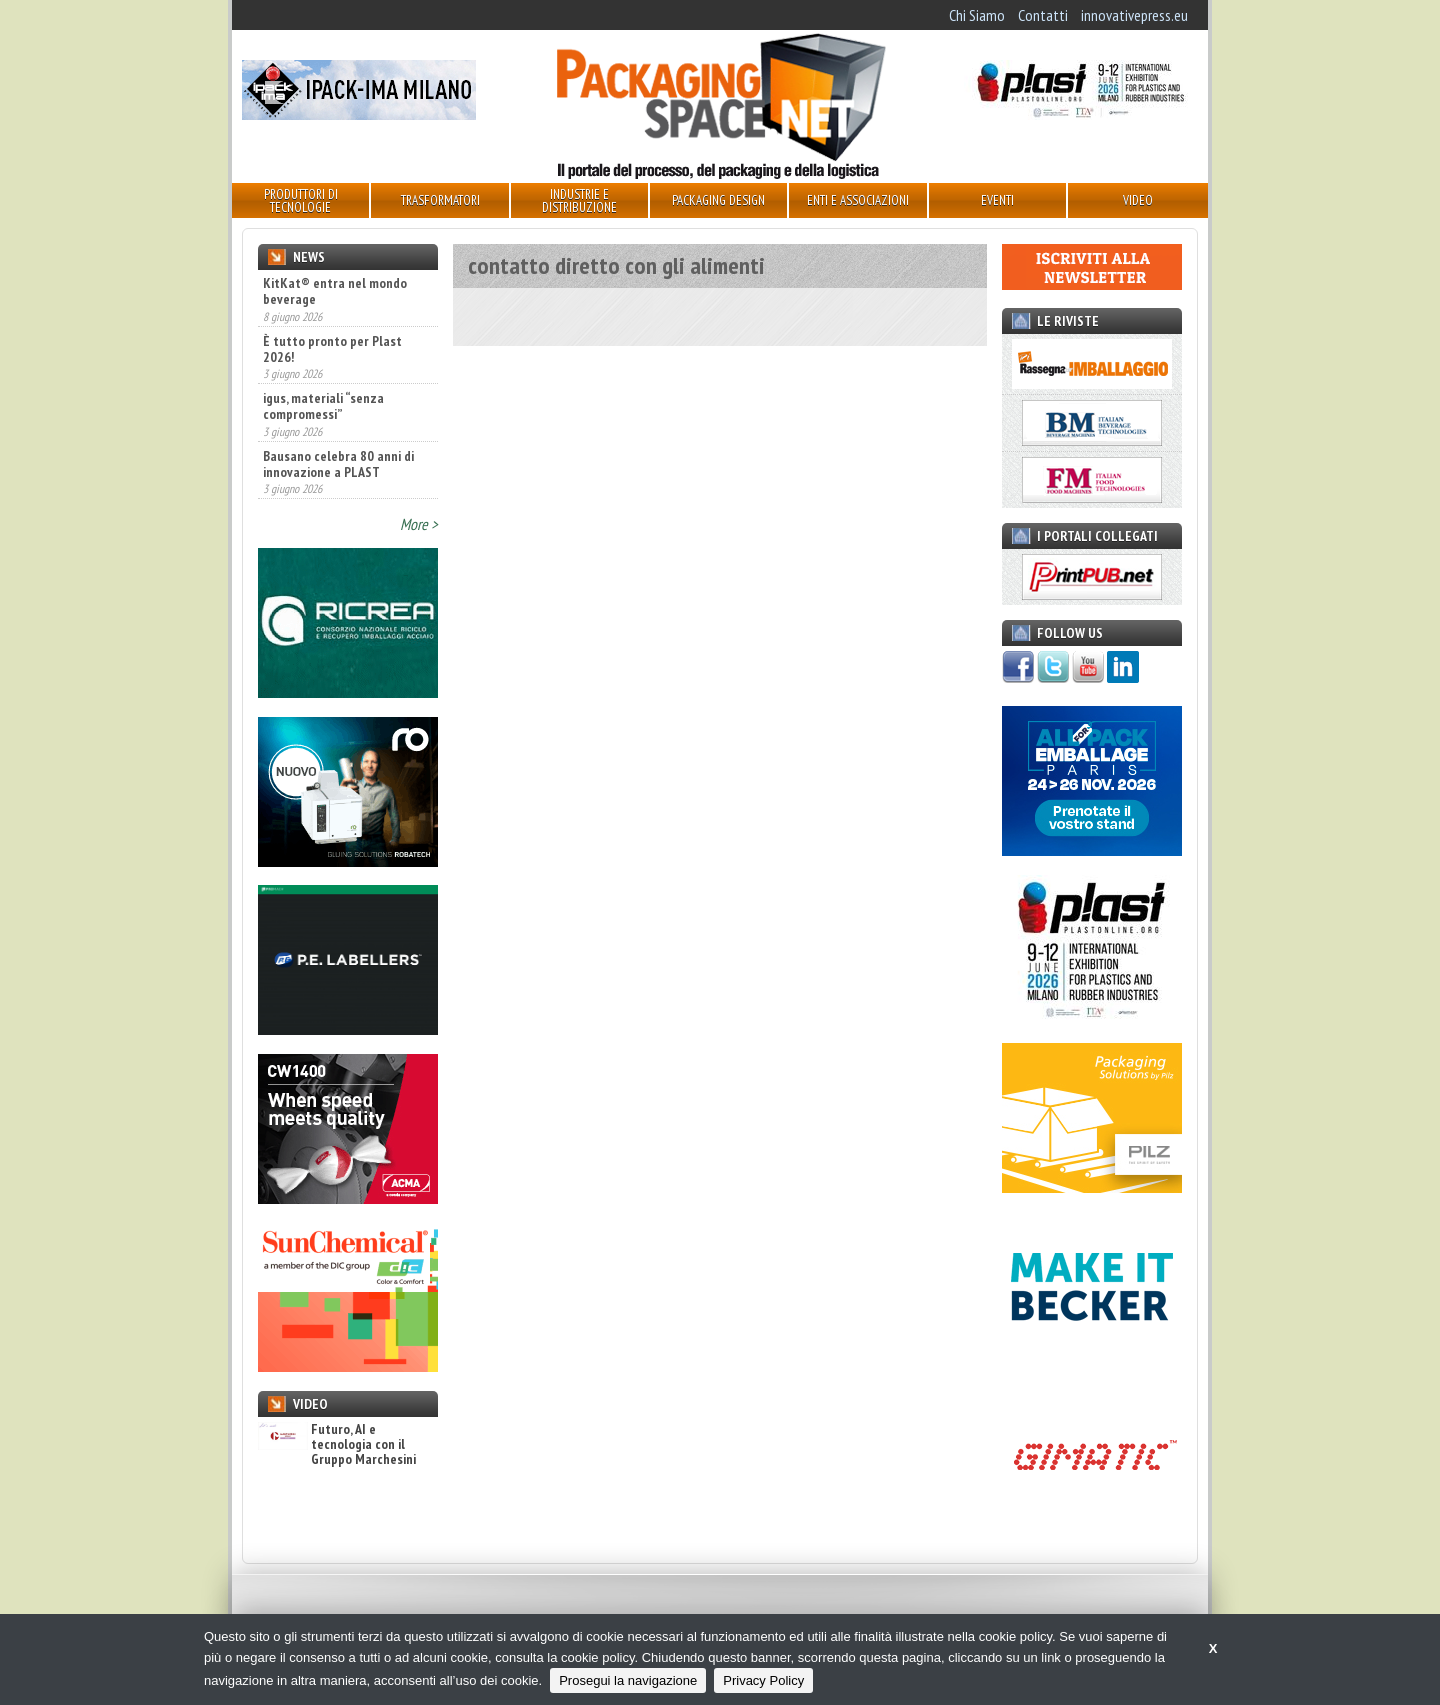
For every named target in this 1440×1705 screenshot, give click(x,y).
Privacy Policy (763, 1680)
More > (419, 524)
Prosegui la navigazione (628, 1680)
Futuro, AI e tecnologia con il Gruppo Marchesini (337, 1445)
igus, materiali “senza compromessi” (323, 406)
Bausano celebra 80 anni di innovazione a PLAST (338, 464)
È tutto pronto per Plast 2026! (332, 349)
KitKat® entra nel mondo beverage (335, 291)
